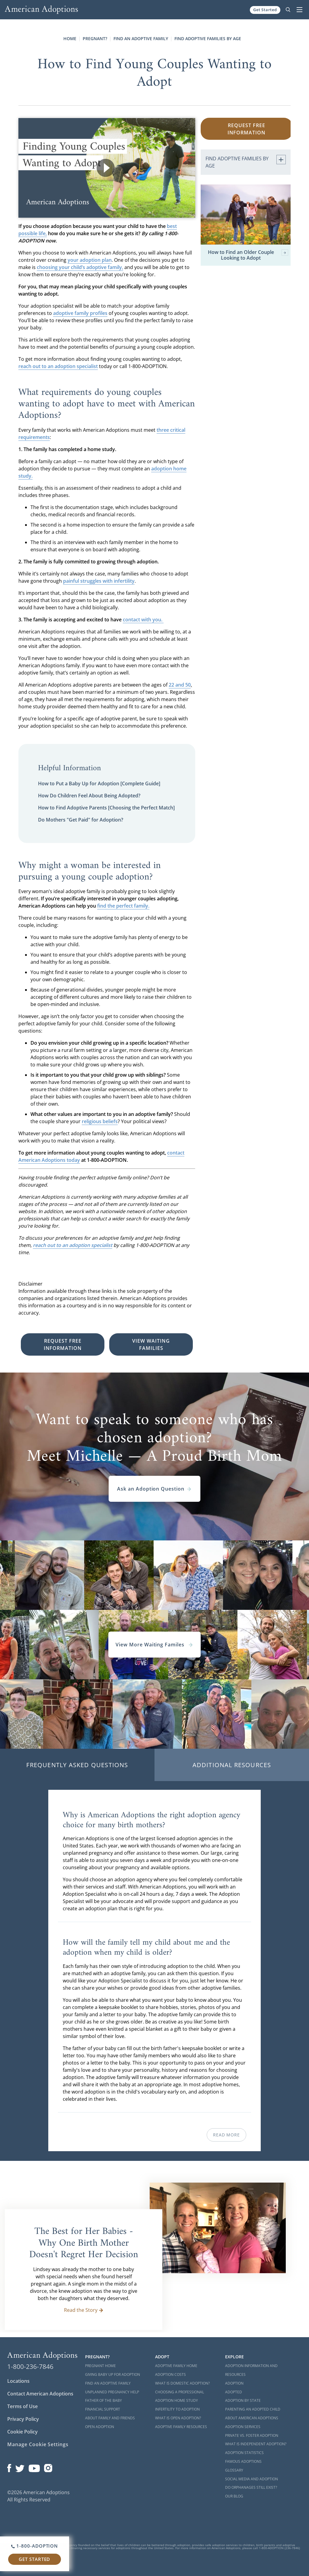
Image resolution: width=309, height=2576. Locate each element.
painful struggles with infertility (99, 581)
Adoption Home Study (176, 2400)
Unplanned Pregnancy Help (112, 2392)
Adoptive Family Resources (181, 2426)
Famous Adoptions (243, 2461)
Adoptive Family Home (176, 2365)
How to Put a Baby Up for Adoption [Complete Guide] (99, 783)
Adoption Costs (170, 2374)
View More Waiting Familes (154, 1644)
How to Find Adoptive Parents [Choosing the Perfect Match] (106, 807)
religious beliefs (100, 1121)
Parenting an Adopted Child (252, 2409)
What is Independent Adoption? (255, 2443)
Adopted (233, 2392)
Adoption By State (243, 2400)
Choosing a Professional (179, 2392)
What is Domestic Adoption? (182, 2383)
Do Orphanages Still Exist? (251, 2487)
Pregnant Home (100, 2365)
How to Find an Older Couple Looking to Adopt (248, 255)
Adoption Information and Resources (251, 2370)
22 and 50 (180, 684)
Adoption (234, 2383)
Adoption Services (242, 2426)
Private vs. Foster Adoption (251, 2435)
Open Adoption (99, 2426)
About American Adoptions (251, 2418)
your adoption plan (90, 260)
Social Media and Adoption (251, 2478)
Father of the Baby (103, 2400)
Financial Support (102, 2409)
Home (69, 38)
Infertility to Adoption (177, 2409)
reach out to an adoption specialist (58, 366)
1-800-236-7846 (30, 2366)
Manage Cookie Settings (37, 2444)
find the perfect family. (123, 905)
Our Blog (234, 2496)
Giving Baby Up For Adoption (112, 2374)
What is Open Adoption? (178, 2418)
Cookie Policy (22, 2431)
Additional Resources (232, 1765)
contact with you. (143, 619)
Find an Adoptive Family (140, 38)
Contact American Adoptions (40, 2393)
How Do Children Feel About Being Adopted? (89, 795)
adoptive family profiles (80, 313)
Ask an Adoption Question (154, 1488)
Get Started (265, 9)
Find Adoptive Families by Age (207, 38)
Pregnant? (95, 38)
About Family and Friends (110, 2418)
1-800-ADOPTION (34, 2546)
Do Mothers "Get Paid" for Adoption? (80, 819)
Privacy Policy (23, 2419)
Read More (226, 2135)
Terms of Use (22, 2406)
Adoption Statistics (244, 2452)
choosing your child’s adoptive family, (80, 267)
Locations (18, 2381)
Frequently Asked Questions (77, 1765)
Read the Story (84, 2310)
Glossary (234, 2470)
